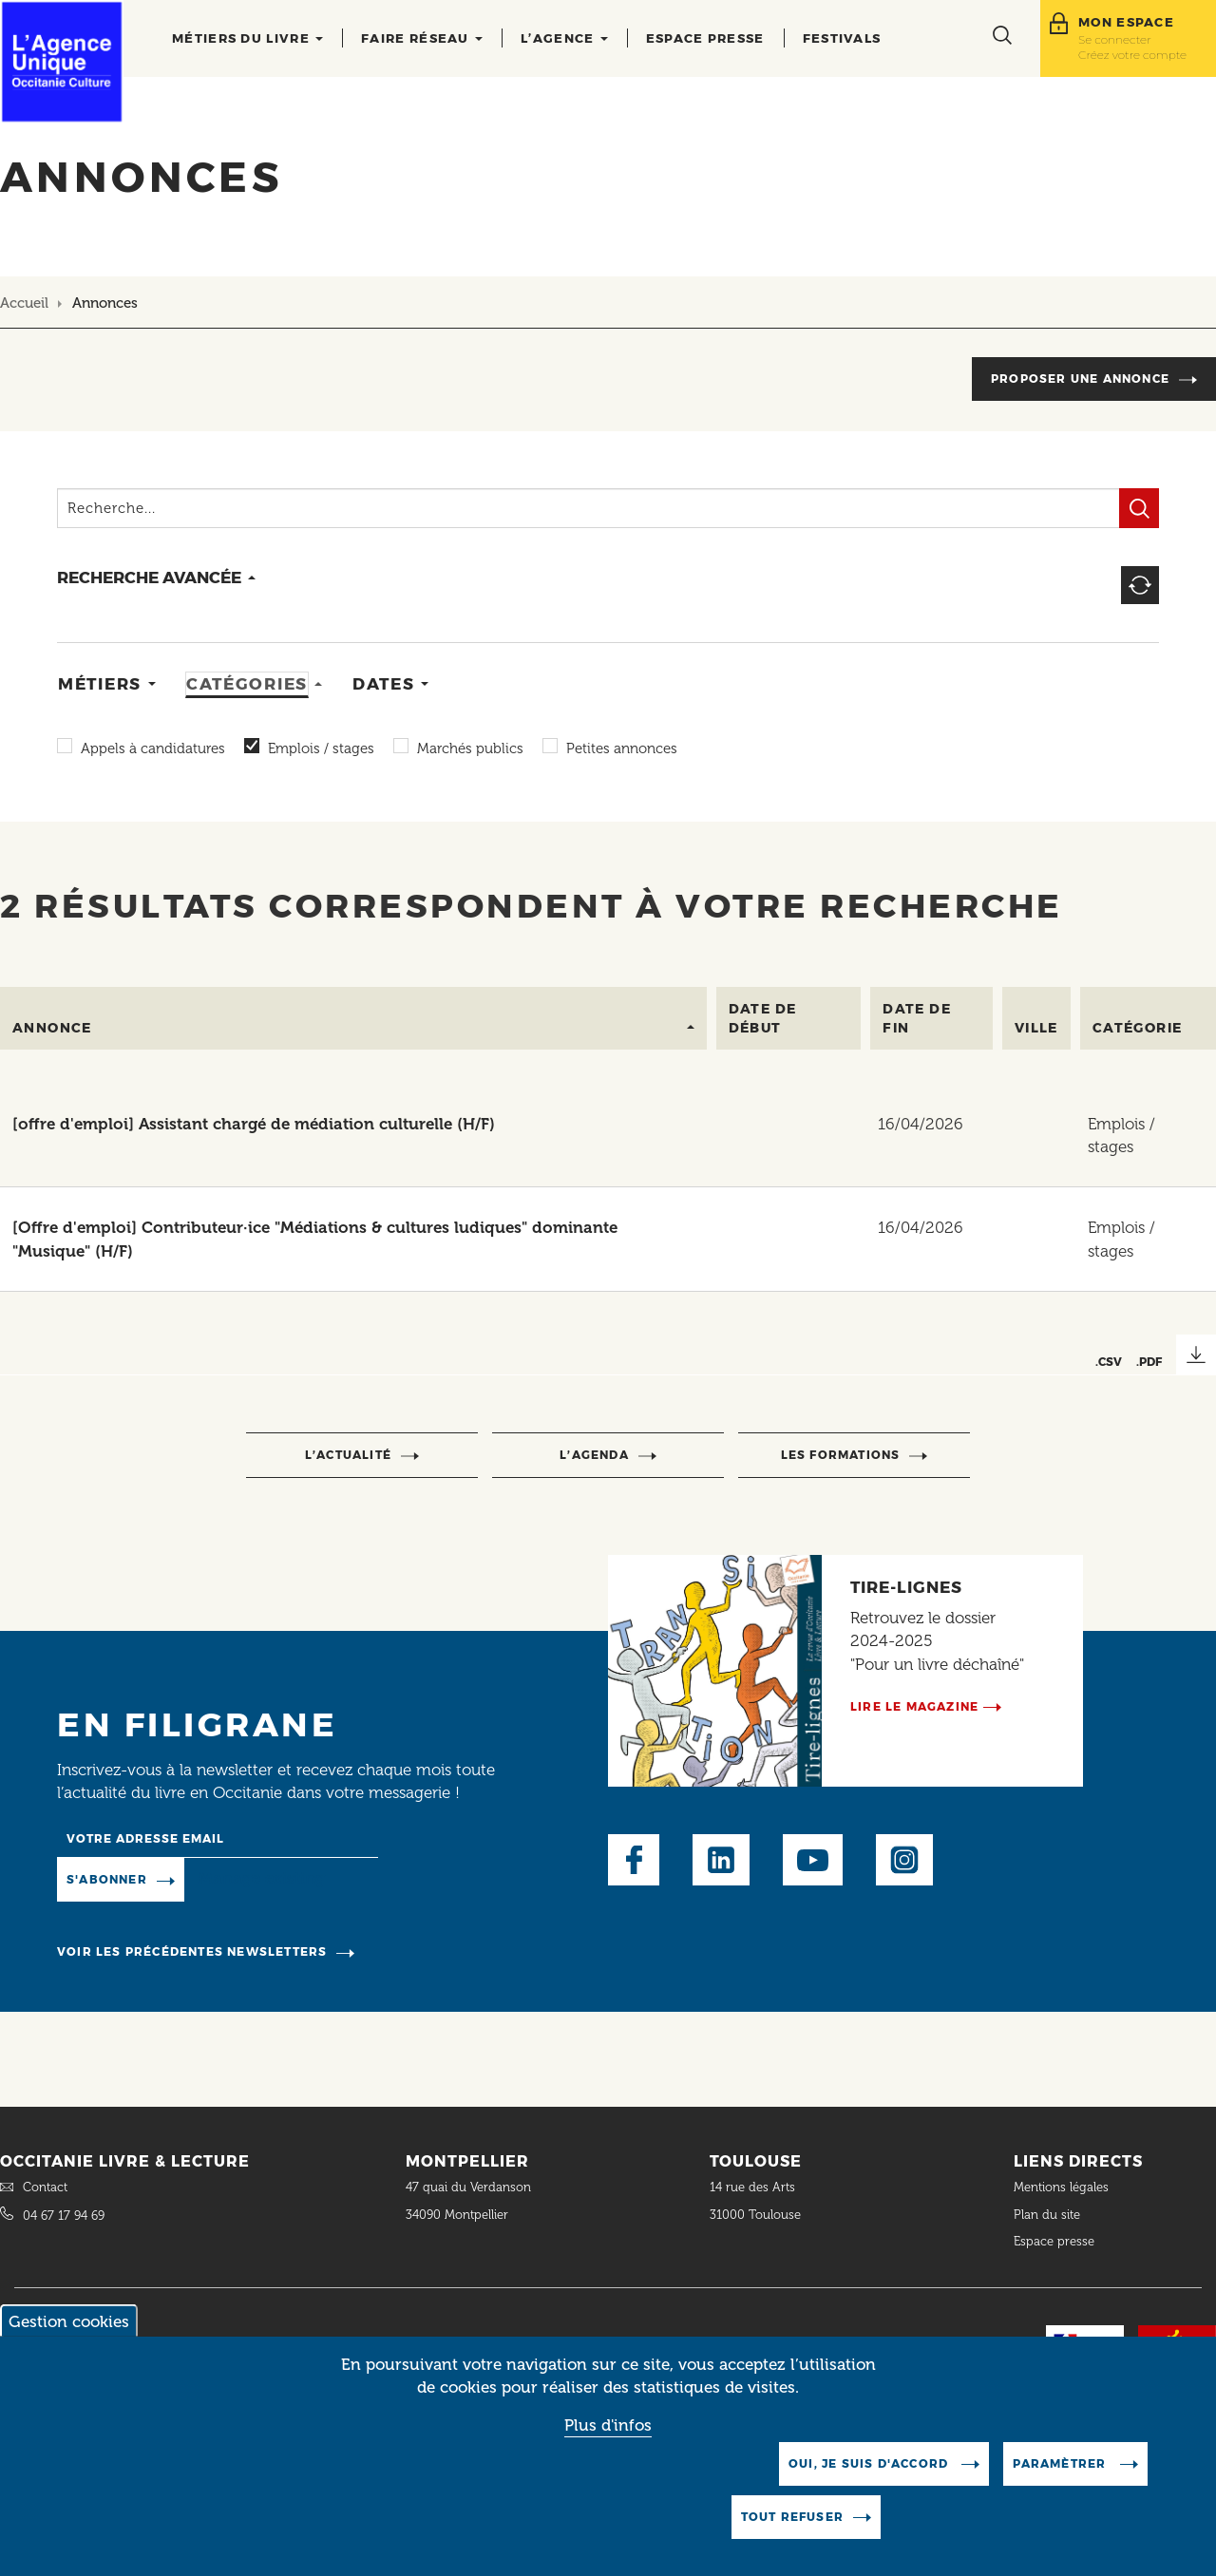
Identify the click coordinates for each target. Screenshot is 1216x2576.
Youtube (813, 1859)
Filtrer (1139, 508)
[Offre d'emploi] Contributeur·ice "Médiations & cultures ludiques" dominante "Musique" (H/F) (315, 1239)
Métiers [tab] (100, 683)
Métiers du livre (247, 38)
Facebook (633, 1859)
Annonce (52, 1027)
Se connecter (1114, 39)
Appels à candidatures (153, 748)
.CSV (1108, 1361)
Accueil (24, 303)
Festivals (842, 38)
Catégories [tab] (247, 683)
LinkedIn (721, 1859)
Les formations (841, 1455)
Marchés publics (470, 748)
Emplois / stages (321, 748)
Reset (1140, 585)
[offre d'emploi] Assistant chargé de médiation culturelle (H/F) (253, 1123)
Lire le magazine (914, 1706)
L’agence (564, 38)
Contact (45, 2187)
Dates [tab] (383, 683)
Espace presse (705, 38)
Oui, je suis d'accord (870, 2464)
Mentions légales (1063, 2187)
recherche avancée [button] (149, 577)
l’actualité (348, 1455)
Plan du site (1047, 2214)
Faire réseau (422, 38)
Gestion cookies (69, 2322)
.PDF (1149, 1361)
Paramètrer (1061, 2464)
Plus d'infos (608, 2424)
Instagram (904, 1859)
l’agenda (594, 1455)
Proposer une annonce (1080, 378)
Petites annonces (621, 748)
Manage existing (262, 1878)
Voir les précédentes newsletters (192, 1951)
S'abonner (106, 1879)
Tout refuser (792, 2517)
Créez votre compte (1132, 54)
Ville (1036, 1027)
